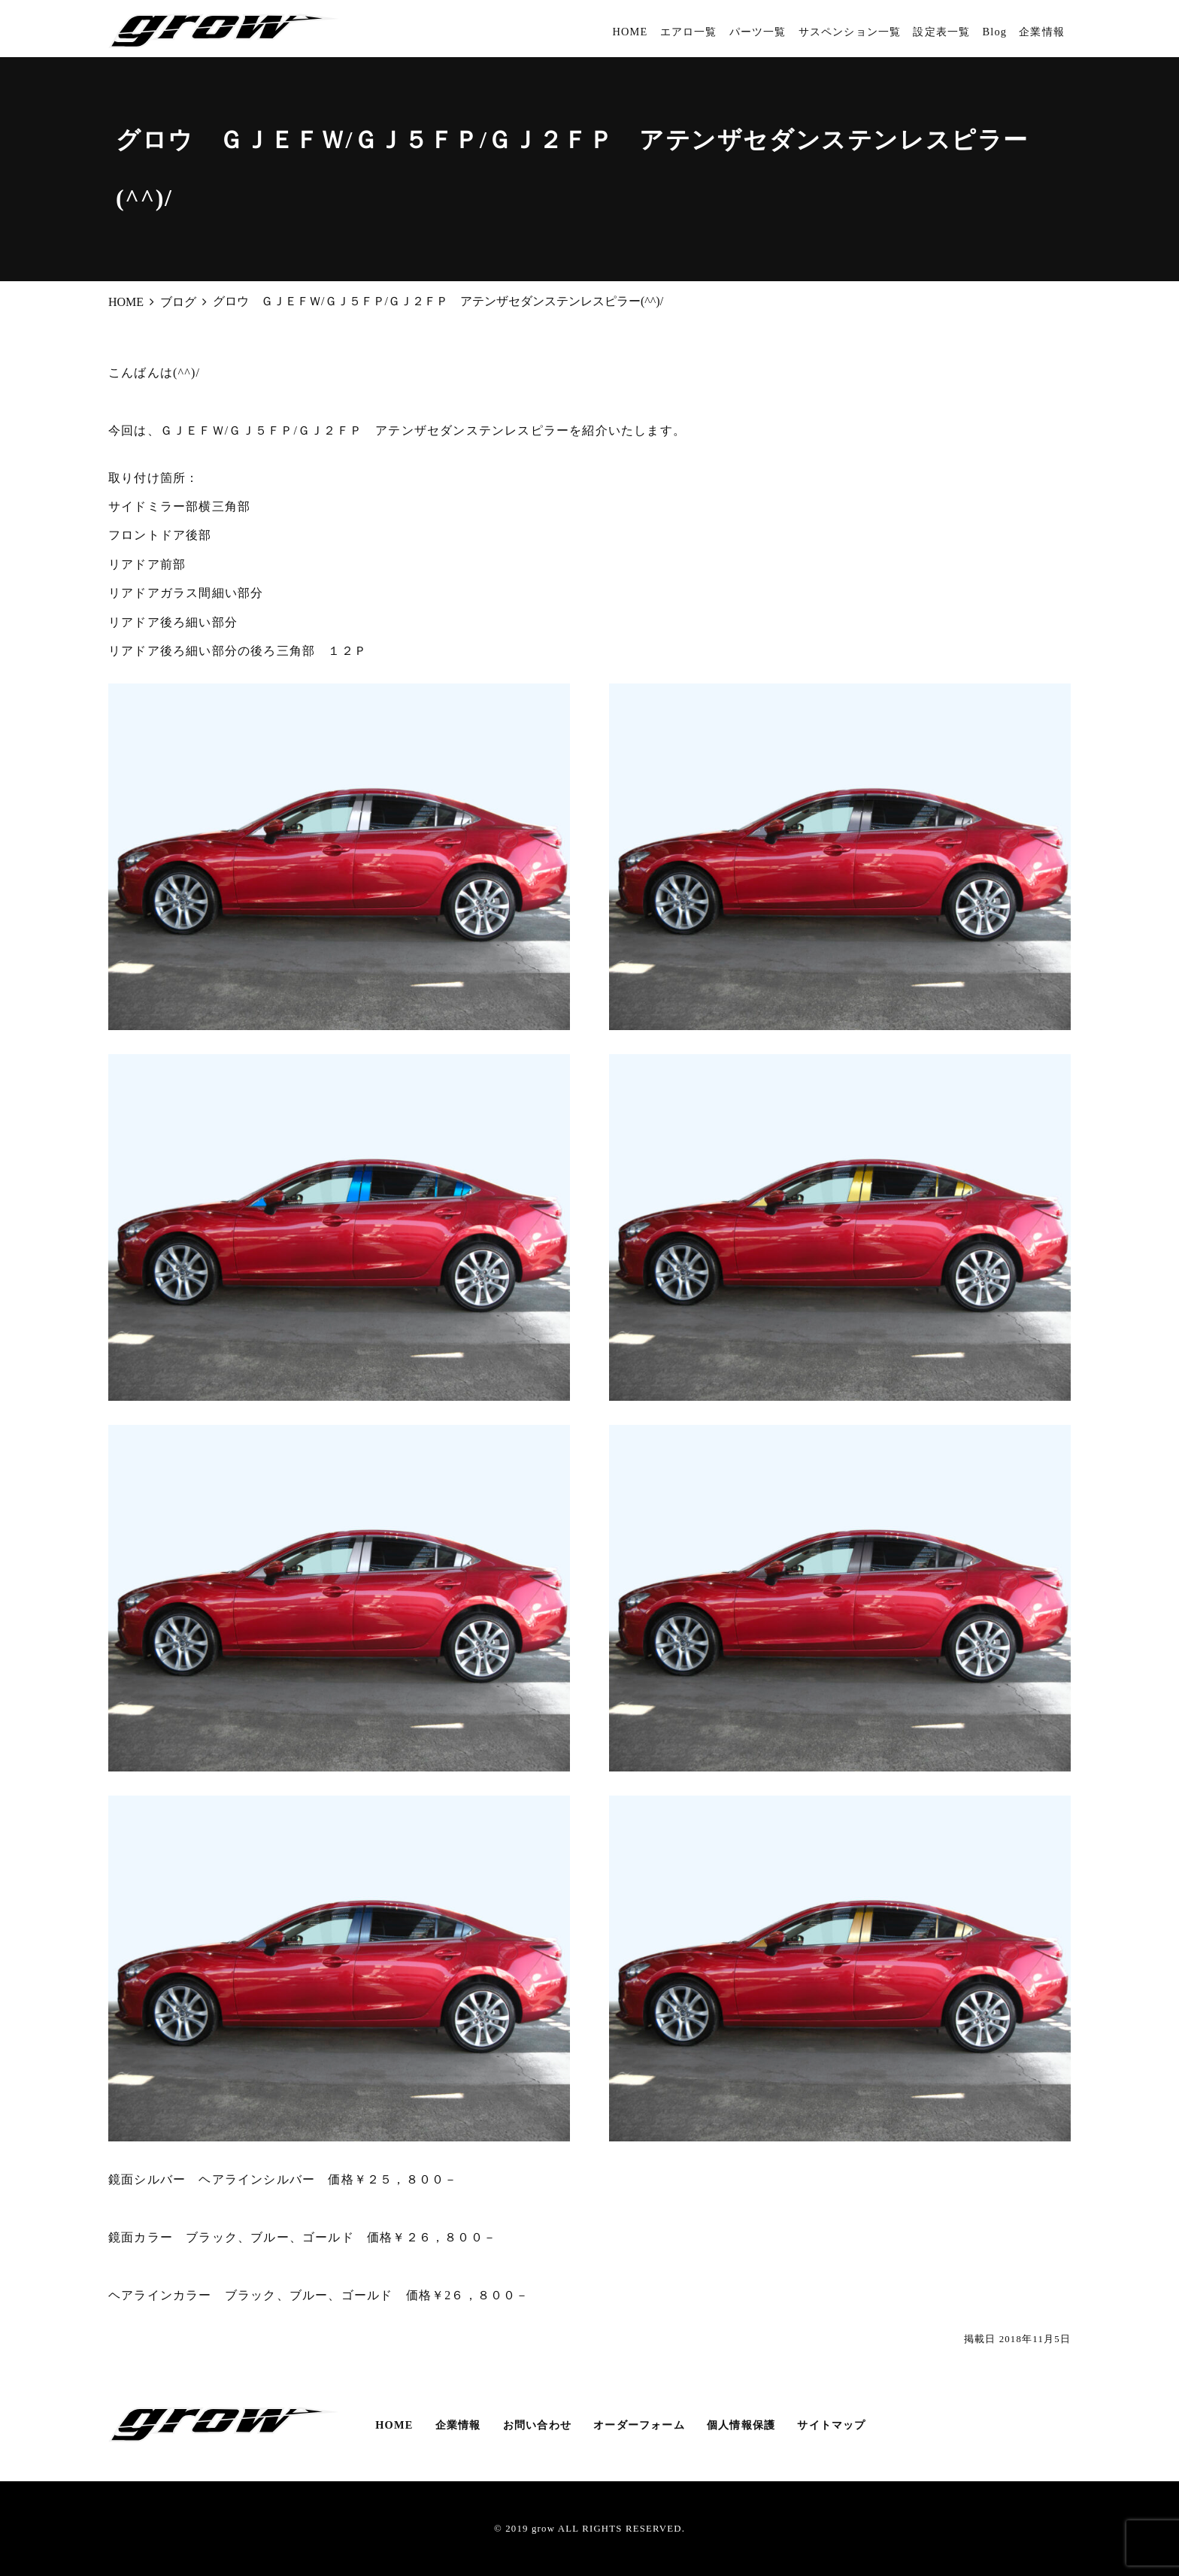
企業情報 (1042, 32)
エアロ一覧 (688, 32)
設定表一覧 (941, 32)
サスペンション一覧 (850, 32)
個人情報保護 (741, 2425)
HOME (629, 32)
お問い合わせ (537, 2425)
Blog (994, 32)
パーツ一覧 (758, 32)
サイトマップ (831, 2425)
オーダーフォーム (639, 2425)
